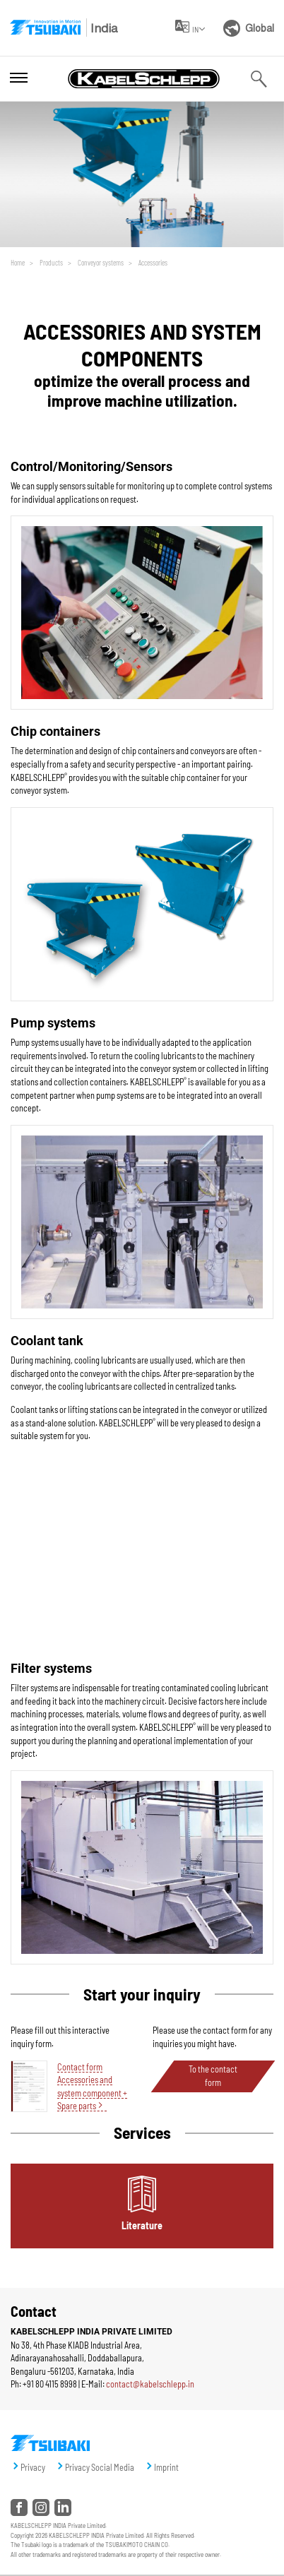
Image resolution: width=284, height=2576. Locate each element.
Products (50, 262)
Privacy (32, 2467)
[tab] (142, 2206)
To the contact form (213, 2075)
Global (248, 28)
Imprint (166, 2467)
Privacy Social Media (99, 2467)
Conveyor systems (100, 262)
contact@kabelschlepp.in (150, 2384)
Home (18, 262)
